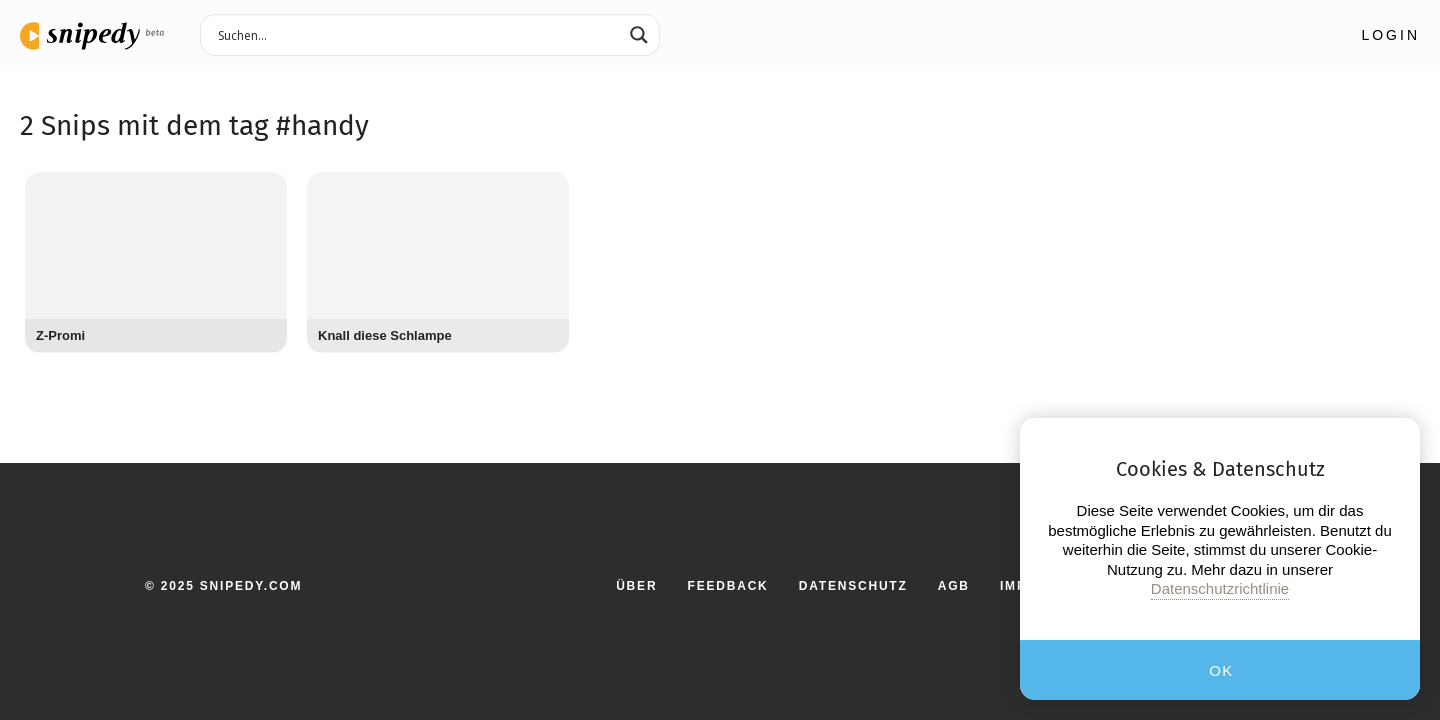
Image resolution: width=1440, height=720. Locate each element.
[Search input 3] (417, 34)
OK (1221, 670)
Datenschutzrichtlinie (1220, 588)
